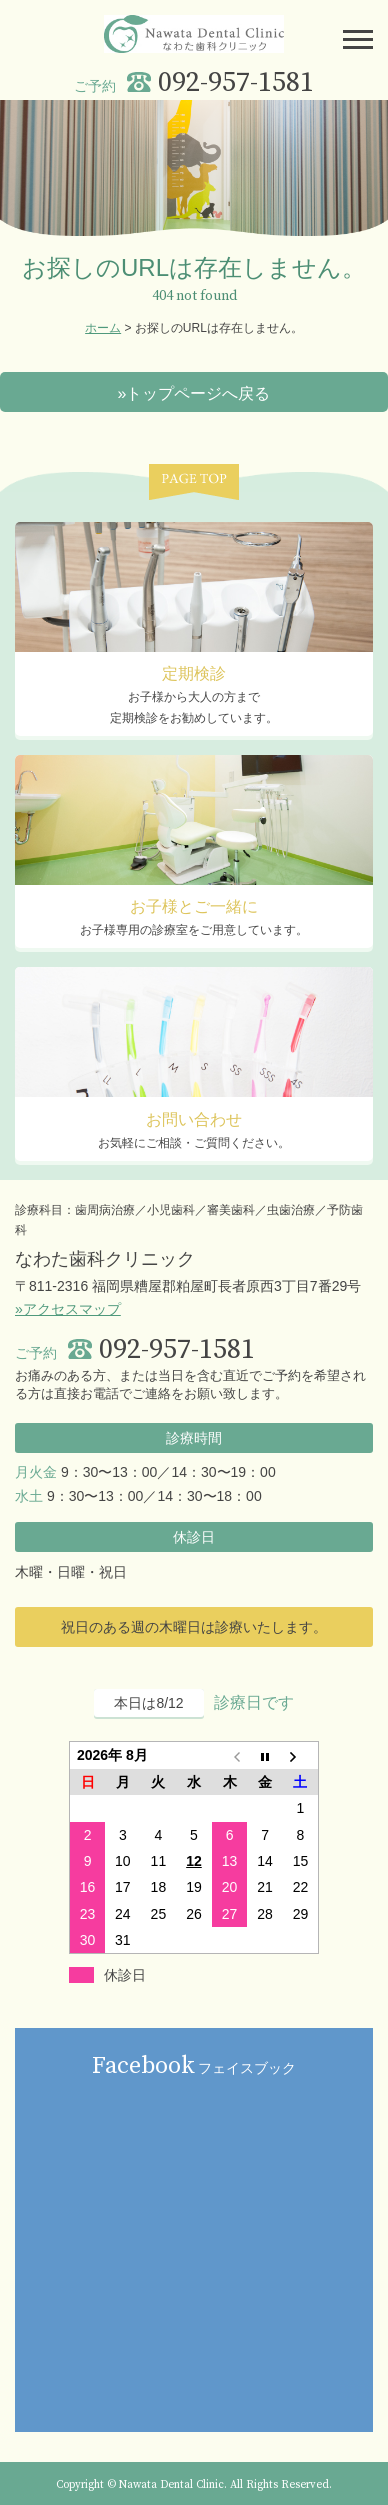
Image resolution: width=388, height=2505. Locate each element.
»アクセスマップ (68, 1309)
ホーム (103, 328)
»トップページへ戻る (194, 393)
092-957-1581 (236, 82)
